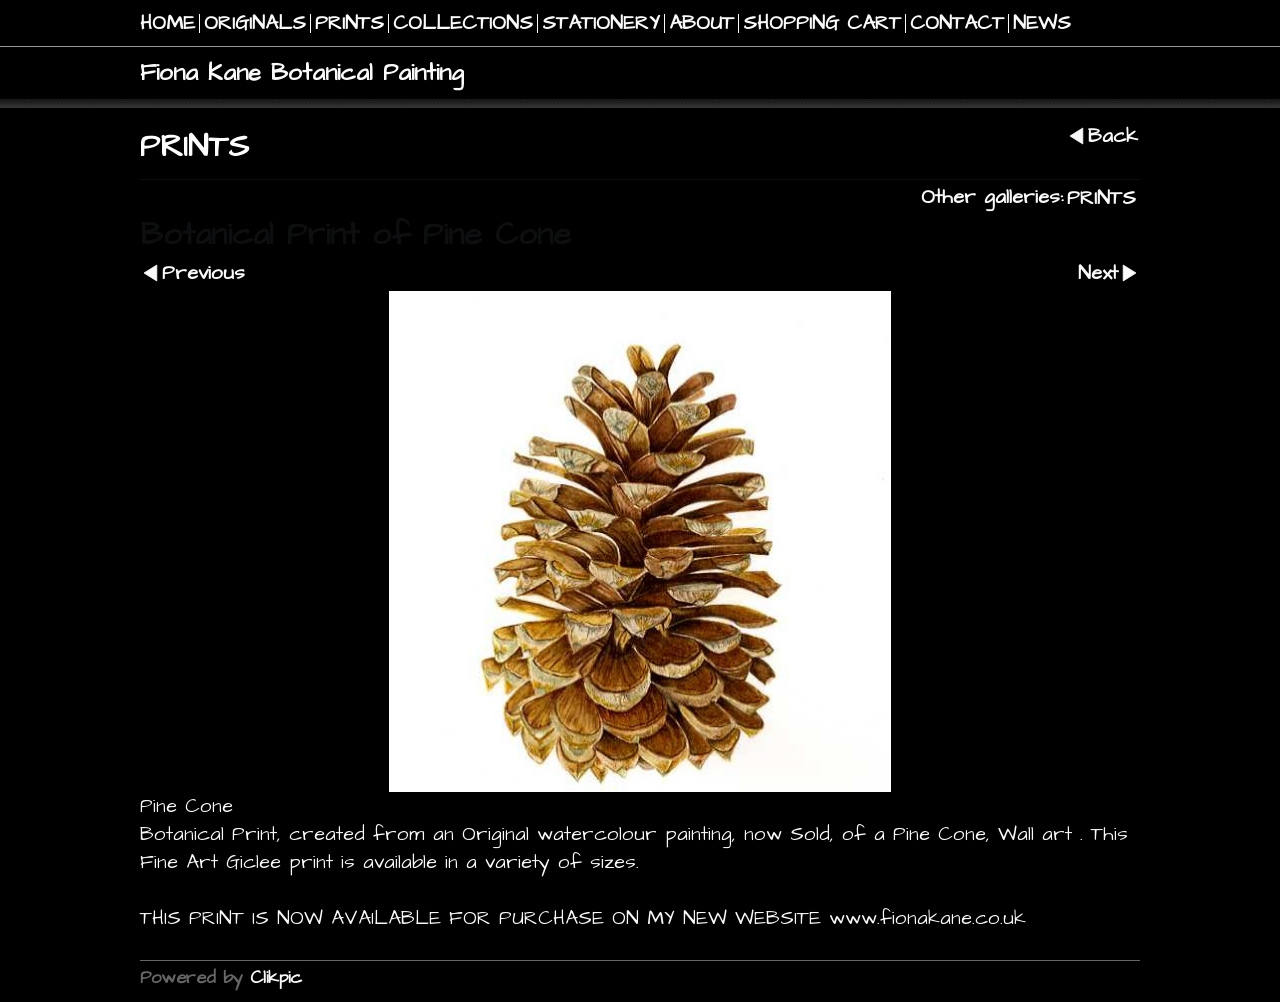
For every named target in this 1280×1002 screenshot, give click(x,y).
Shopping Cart (822, 23)
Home (167, 23)
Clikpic (276, 977)
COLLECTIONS (463, 23)
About (701, 23)
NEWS (1042, 23)
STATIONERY (601, 23)
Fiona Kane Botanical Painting (302, 73)
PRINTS (349, 23)
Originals (255, 23)
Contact (957, 23)
